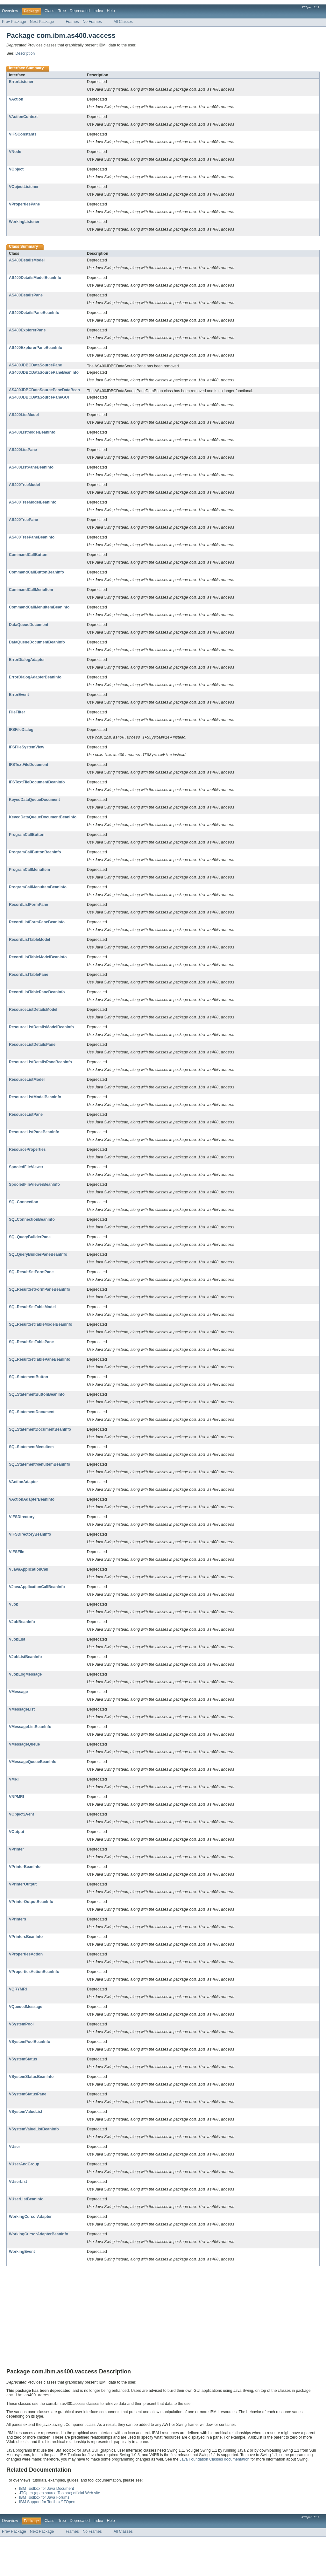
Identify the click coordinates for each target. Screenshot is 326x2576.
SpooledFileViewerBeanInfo (34, 1204)
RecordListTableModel (29, 954)
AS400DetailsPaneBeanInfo (34, 316)
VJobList (17, 1667)
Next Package (42, 21)
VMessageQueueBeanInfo (32, 1791)
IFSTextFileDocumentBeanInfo (37, 794)
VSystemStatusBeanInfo (31, 2112)
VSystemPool (21, 2059)
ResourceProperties (27, 1168)
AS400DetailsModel (27, 263)
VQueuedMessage (25, 2041)
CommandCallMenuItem (31, 598)
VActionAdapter (23, 1506)
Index (98, 11)
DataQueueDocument (28, 634)
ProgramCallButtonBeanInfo (35, 865)
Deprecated (80, 11)
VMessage (18, 1720)
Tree (62, 11)
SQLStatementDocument (31, 1435)
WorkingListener (24, 224)
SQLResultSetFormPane (31, 1293)
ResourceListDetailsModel (33, 1026)
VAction (16, 99)
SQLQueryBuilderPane (30, 1257)
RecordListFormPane (28, 919)
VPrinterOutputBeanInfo (31, 1934)
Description (25, 53)
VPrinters (17, 1952)
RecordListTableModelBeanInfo (38, 972)
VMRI (13, 1809)
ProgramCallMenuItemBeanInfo (38, 901)
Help (111, 11)
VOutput (16, 1863)
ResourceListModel (27, 1097)
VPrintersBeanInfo (26, 1970)
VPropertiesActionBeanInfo (34, 2005)
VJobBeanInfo (22, 1649)
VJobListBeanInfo (25, 1685)
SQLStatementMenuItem (31, 1471)
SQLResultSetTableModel (32, 1328)
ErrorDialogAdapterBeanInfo (35, 687)
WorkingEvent (22, 2290)
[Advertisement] (163, 2357)
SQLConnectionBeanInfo (32, 1239)
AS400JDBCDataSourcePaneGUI (39, 402)
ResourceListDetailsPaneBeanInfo (40, 1079)
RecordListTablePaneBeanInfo (37, 1008)
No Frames (92, 21)
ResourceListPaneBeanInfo (34, 1150)
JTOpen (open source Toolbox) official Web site (59, 2532)
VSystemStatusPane (27, 2130)
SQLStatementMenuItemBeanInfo (39, 1489)
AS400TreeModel (24, 491)
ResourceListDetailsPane (32, 1061)
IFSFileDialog (21, 741)
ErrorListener (21, 82)
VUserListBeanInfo (26, 2237)
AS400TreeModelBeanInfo (32, 509)
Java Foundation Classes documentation (215, 2498)
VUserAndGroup (24, 2201)
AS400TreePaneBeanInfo (31, 545)
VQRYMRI (18, 2023)
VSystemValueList (25, 2148)
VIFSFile (16, 1578)
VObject (16, 171)
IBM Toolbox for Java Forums (44, 2537)
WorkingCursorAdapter (30, 2255)
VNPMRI (16, 1827)
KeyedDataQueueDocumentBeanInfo (42, 830)
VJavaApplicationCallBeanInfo (37, 1613)
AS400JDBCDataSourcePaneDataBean (44, 395)
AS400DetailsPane (26, 298)
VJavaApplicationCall (28, 1596)
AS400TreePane (23, 527)
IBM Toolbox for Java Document (46, 2528)
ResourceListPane (26, 1132)
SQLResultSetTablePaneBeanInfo (39, 1382)
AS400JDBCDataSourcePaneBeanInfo (44, 377)
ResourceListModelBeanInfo (35, 1115)
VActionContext (23, 117)
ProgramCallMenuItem (29, 883)
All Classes (123, 21)
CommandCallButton (28, 562)
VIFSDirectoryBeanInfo (30, 1560)
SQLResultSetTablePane (31, 1364)
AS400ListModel (24, 420)
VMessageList (22, 1738)
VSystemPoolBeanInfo (29, 2076)
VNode (15, 153)
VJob (13, 1631)
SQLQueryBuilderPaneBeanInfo (38, 1275)
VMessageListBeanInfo (30, 1756)
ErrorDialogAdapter (27, 669)
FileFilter (17, 723)
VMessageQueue (24, 1774)
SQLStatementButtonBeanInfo (37, 1417)
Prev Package (14, 21)
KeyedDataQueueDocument (34, 812)
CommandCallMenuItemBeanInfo (39, 616)
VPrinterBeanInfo (24, 1898)
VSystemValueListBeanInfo (34, 2165)
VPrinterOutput (23, 1916)
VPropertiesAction (26, 1987)
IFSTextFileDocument (28, 776)
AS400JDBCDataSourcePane (35, 370)
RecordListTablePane (28, 990)
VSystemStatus (23, 2094)
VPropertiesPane (24, 206)
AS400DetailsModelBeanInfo (35, 281)
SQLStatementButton (28, 1400)
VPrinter (16, 1880)
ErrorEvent (19, 705)
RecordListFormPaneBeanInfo (37, 936)
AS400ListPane (23, 456)
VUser (14, 2183)
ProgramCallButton (26, 847)
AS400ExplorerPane (27, 334)
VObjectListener (24, 188)
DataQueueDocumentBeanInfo (37, 651)
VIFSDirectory (21, 1542)
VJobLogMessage (25, 1702)
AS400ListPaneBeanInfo (31, 473)
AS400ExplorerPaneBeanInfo (35, 352)
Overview (10, 11)
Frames (72, 21)
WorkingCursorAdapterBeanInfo (38, 2272)
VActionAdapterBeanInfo (31, 1524)
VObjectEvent (21, 1845)
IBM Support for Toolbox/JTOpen (47, 2541)
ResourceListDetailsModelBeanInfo (41, 1043)
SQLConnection (23, 1221)
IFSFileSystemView (26, 758)
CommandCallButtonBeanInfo (36, 580)
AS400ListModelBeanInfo (32, 438)
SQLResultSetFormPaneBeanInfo (39, 1311)
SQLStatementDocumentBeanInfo (40, 1453)
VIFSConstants (22, 135)
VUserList (18, 2219)
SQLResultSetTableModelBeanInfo (40, 1346)
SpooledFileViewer (26, 1186)
